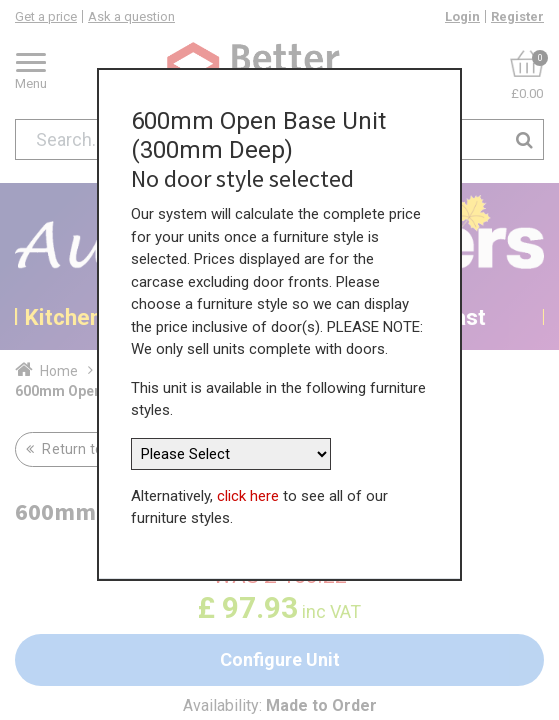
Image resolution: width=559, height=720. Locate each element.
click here (248, 492)
